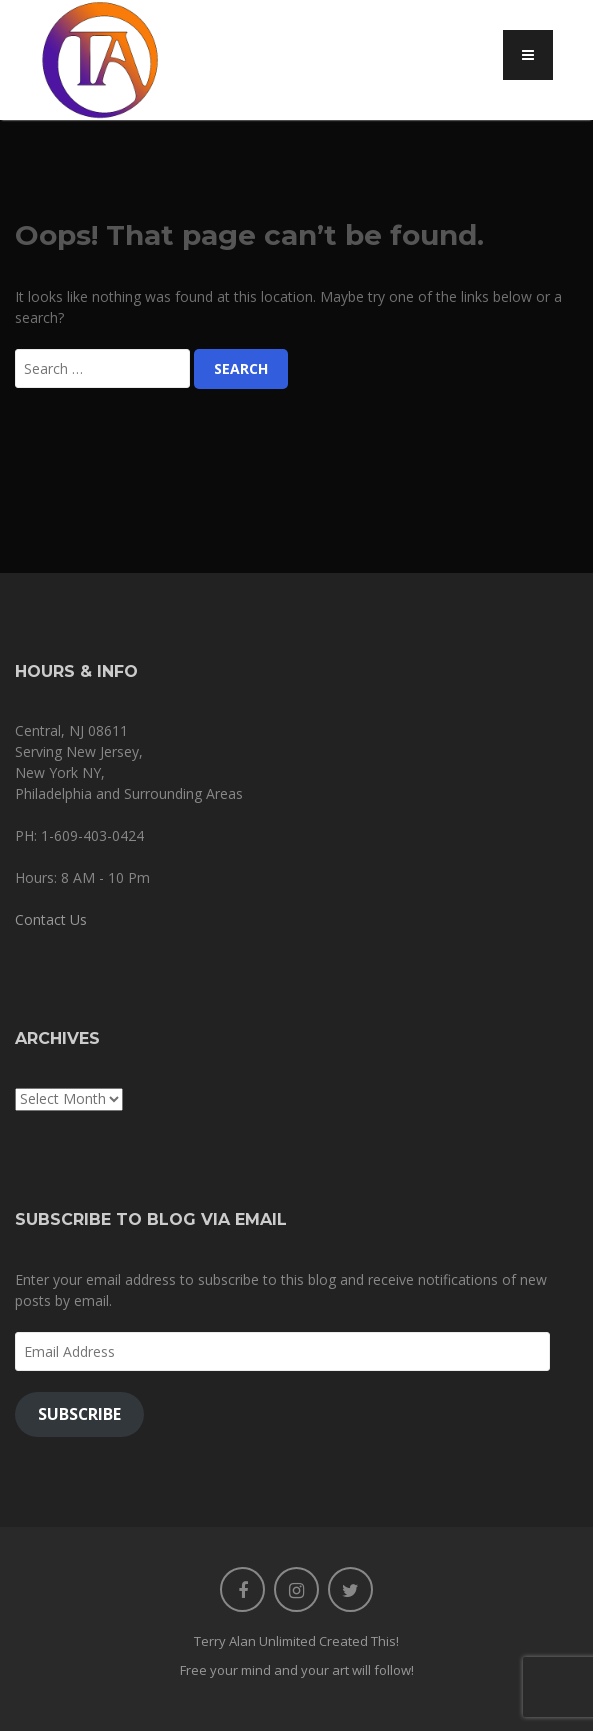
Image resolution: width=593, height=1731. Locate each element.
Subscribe (79, 1414)
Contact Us (51, 919)
